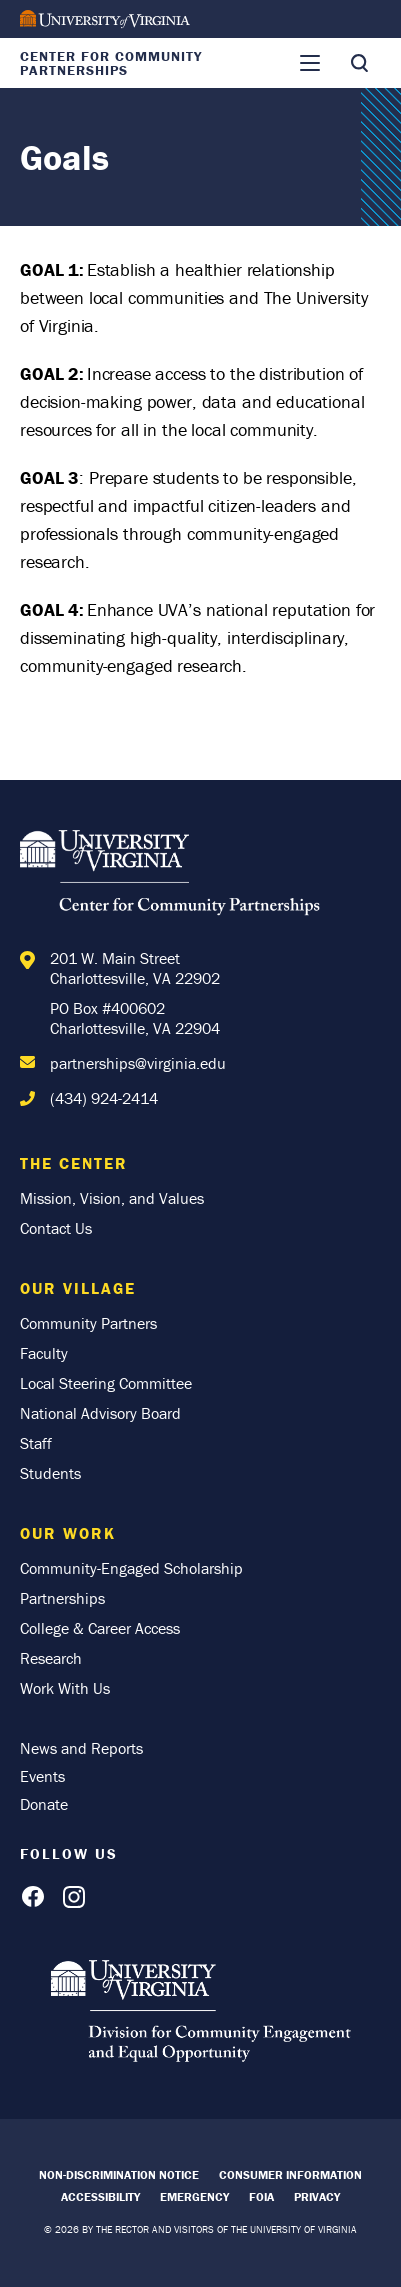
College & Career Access (100, 1628)
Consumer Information (290, 2174)
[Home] (170, 876)
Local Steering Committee (106, 1383)
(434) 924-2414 (104, 1098)
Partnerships (62, 1598)
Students (50, 1473)
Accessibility (100, 2196)
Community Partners (88, 1323)
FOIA (261, 2196)
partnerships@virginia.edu (138, 1063)
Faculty (44, 1353)
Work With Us (65, 1688)
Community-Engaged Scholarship (131, 1568)
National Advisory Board (100, 1413)
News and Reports (81, 1748)
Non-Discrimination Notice (119, 2174)
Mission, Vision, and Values (112, 1198)
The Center (74, 1163)
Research (51, 1658)
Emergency (194, 2196)
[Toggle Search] (359, 63)
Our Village (78, 1288)
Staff (36, 1443)
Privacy (317, 2196)
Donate (44, 1804)
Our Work (68, 1533)
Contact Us (56, 1228)
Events (42, 1776)
